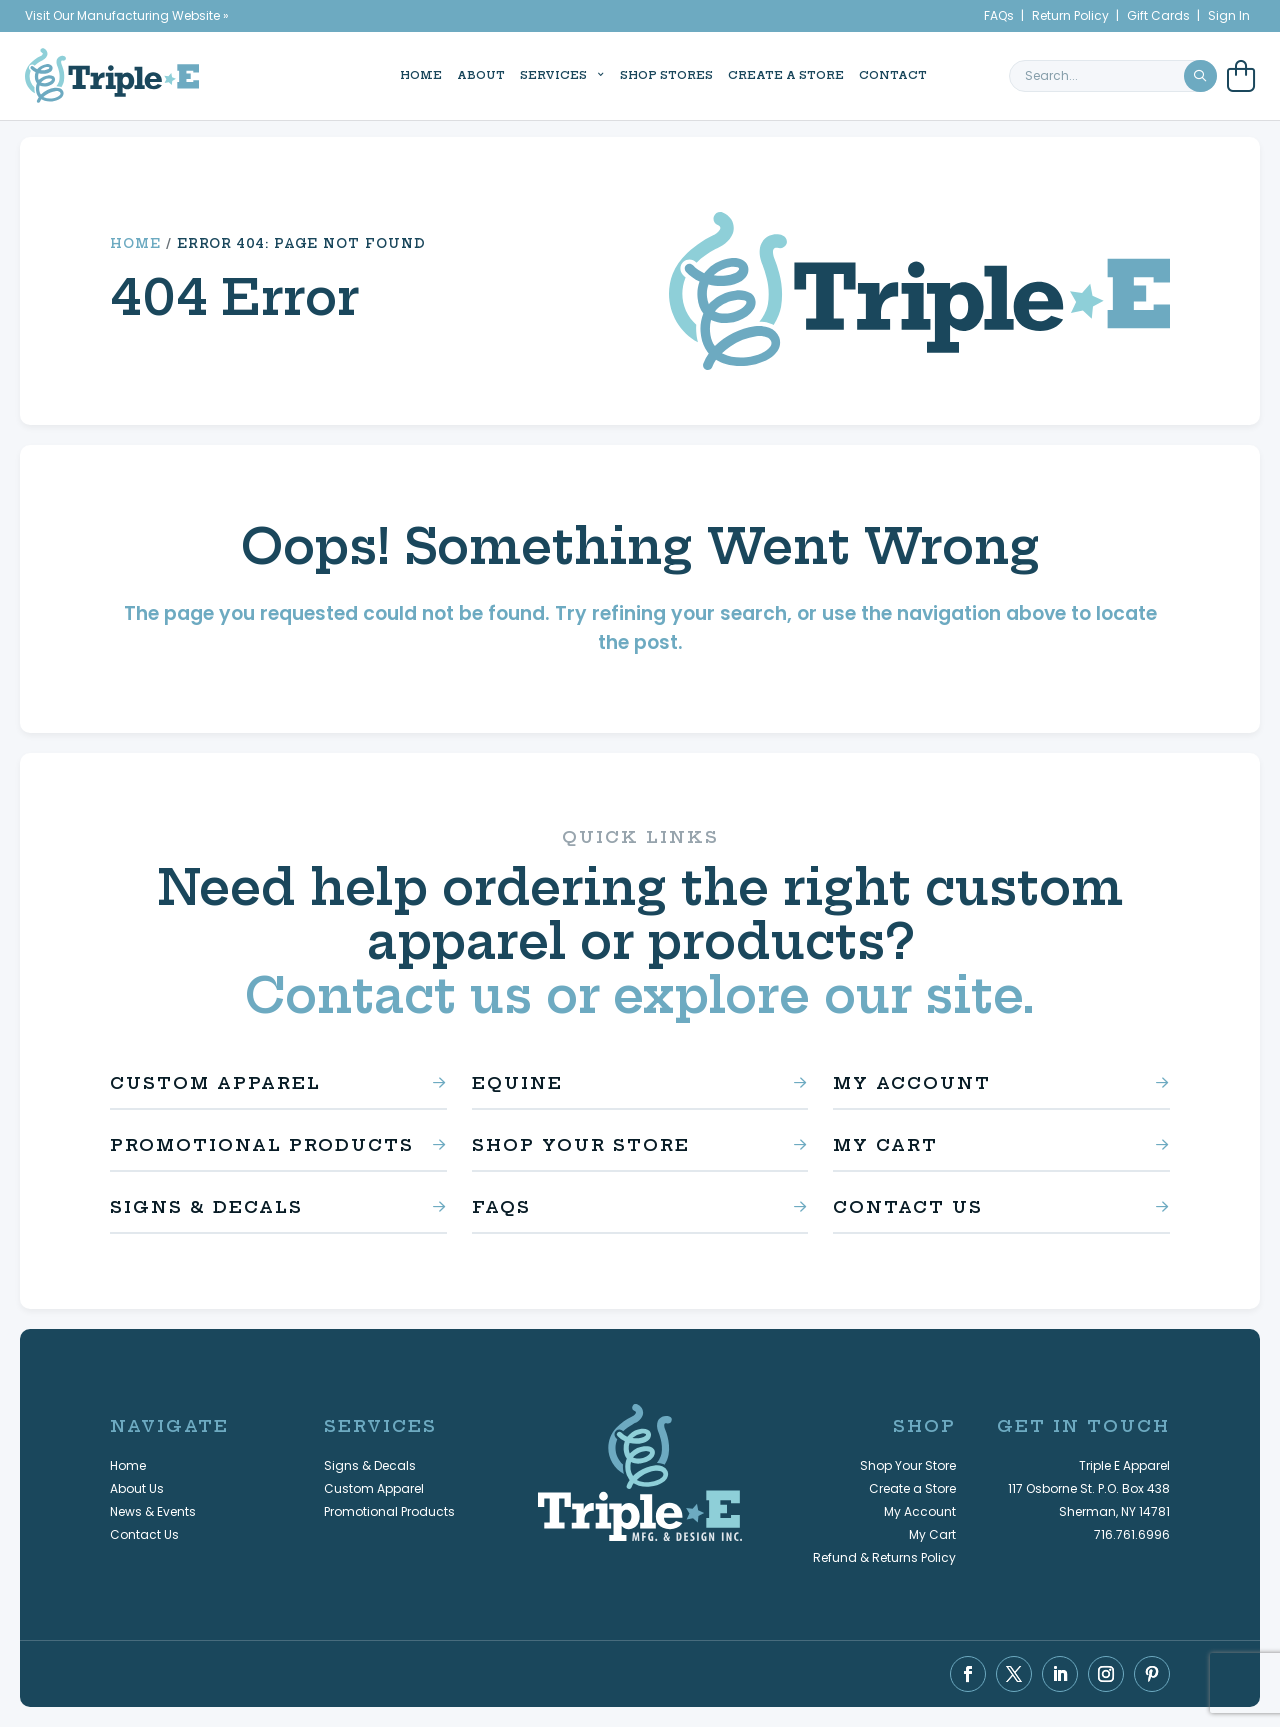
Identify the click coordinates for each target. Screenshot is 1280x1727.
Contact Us (908, 1207)
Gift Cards (1158, 15)
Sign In (1229, 15)
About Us (137, 1488)
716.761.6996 (1132, 1534)
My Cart (885, 1145)
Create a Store (763, 74)
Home (398, 74)
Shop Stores (643, 74)
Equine (517, 1083)
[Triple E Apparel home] (112, 74)
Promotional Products (262, 1145)
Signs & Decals (206, 1207)
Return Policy (1070, 15)
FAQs (999, 15)
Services (530, 74)
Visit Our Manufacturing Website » (127, 15)
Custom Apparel (215, 1083)
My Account (912, 1083)
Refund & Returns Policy (884, 1557)
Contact (870, 74)
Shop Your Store (581, 1145)
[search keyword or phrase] (1113, 75)
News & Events (153, 1511)
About (458, 74)
